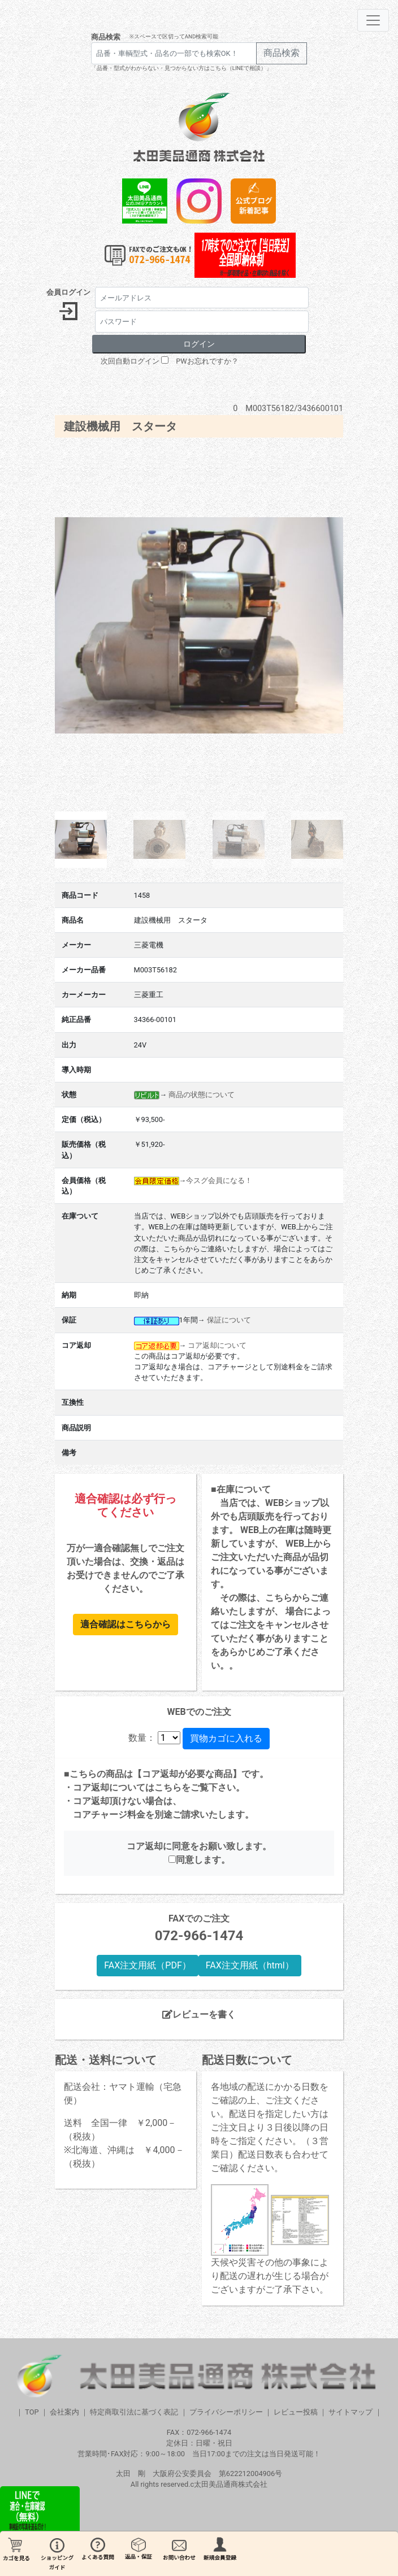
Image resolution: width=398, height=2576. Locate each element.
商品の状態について (201, 1094)
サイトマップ (350, 2412)
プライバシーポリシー (226, 2412)
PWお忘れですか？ (207, 361)
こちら (167, 1787)
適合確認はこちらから (125, 1624)
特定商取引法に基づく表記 (134, 2412)
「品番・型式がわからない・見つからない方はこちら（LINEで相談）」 (181, 68)
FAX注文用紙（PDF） (147, 1965)
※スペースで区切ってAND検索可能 (173, 36)
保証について (229, 1320)
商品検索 (105, 37)
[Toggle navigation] (373, 20)
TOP (31, 2412)
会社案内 (64, 2412)
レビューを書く (199, 2014)
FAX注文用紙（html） (250, 1965)
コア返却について (217, 1345)
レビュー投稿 (296, 2412)
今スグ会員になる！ (219, 1180)
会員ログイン (68, 292)
